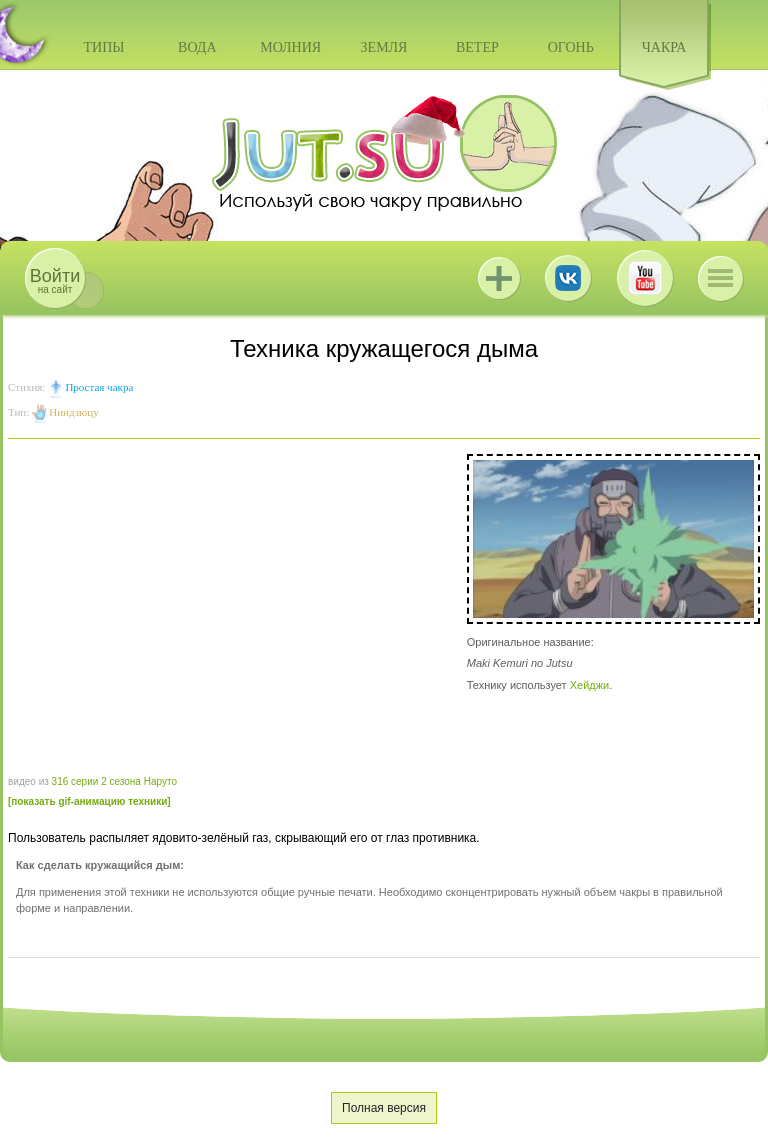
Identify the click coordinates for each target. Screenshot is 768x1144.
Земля (384, 47)
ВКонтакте (568, 278)
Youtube (645, 278)
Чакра (664, 47)
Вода (197, 47)
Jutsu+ (499, 278)
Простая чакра (99, 387)
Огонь (571, 47)
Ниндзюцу (73, 412)
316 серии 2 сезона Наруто (114, 781)
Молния (290, 47)
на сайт (55, 280)
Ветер (477, 47)
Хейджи (590, 685)
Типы (103, 47)
